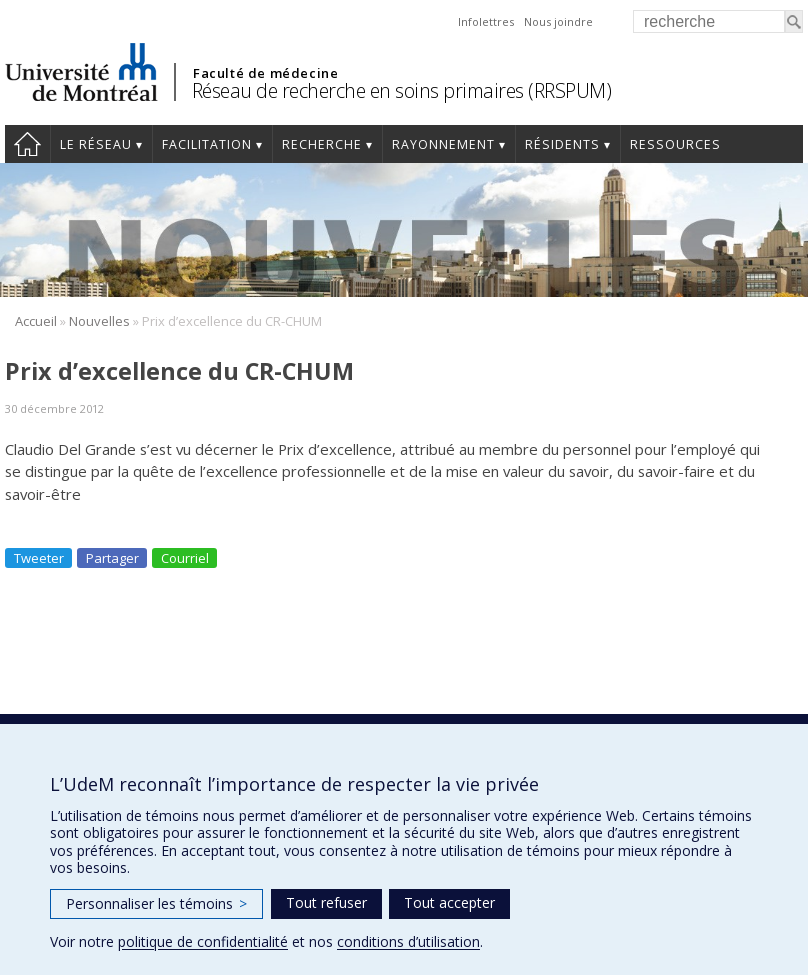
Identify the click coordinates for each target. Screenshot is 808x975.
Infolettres (486, 21)
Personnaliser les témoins (156, 903)
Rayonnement (443, 144)
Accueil (27, 144)
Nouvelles (99, 321)
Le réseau (96, 144)
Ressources (675, 144)
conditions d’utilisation (408, 941)
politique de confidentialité (203, 941)
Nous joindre (558, 21)
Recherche (322, 144)
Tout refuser (326, 902)
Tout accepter (449, 902)
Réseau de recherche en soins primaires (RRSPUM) (402, 90)
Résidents (562, 144)
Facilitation (207, 144)
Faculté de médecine (265, 73)
